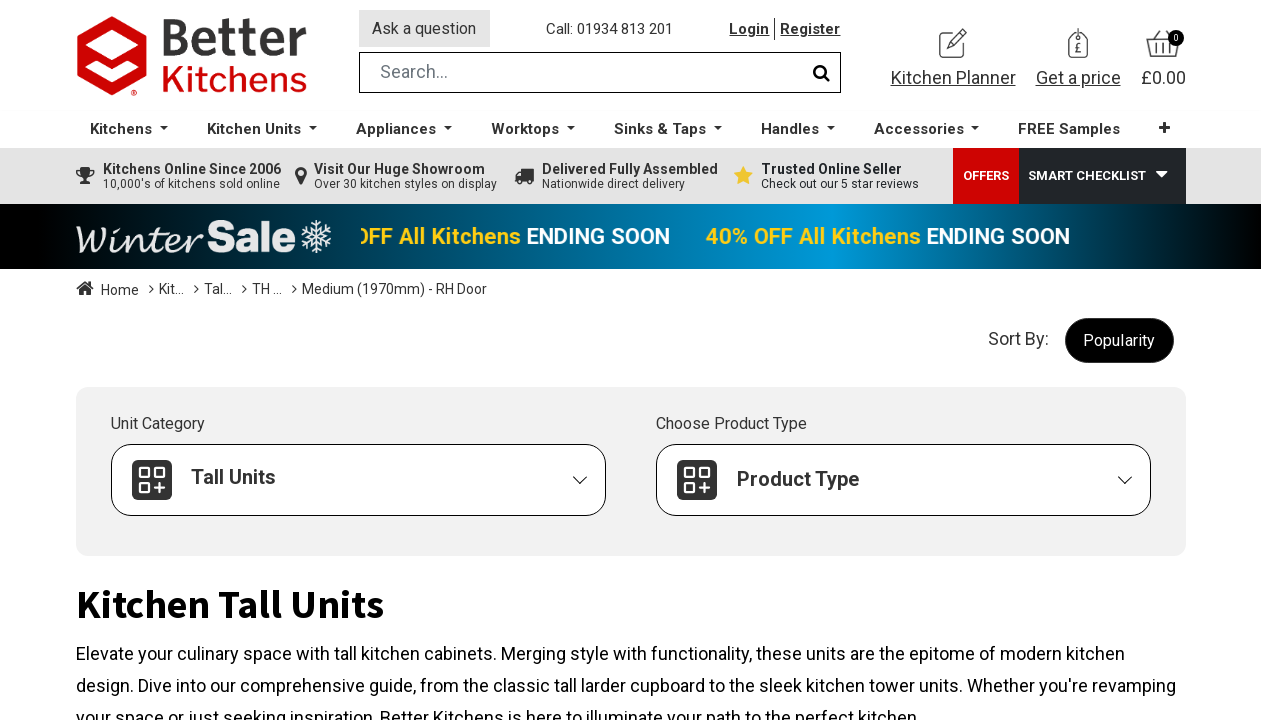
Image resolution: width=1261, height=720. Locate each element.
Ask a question (425, 28)
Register (811, 29)
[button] (1164, 129)
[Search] (821, 73)
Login (750, 29)
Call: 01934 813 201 (610, 29)
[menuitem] (1069, 130)
